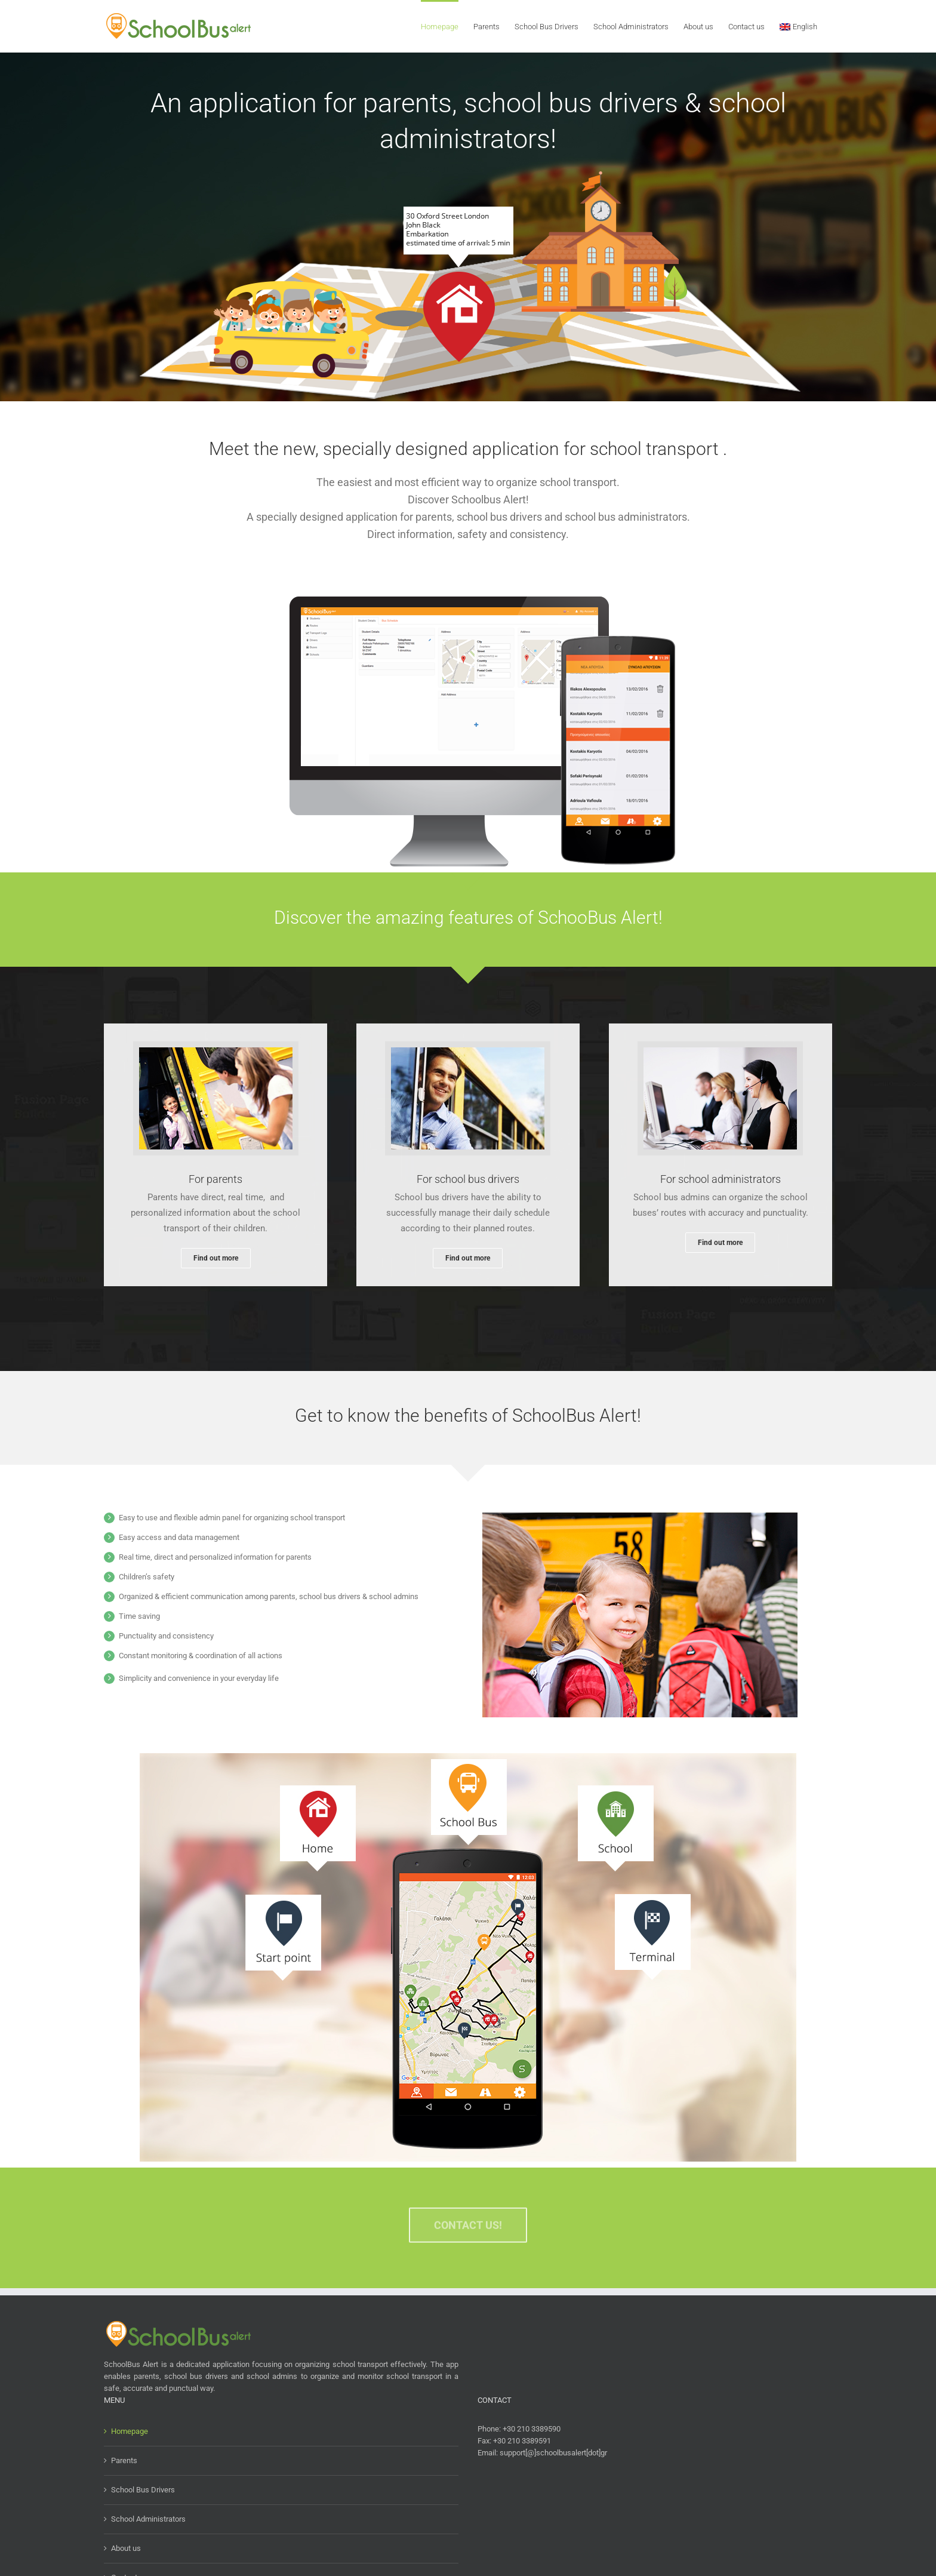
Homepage (129, 2431)
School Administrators (148, 2518)
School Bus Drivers (143, 2489)
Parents (124, 2460)
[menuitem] (798, 25)
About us (126, 2548)
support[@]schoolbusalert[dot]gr (553, 2452)
